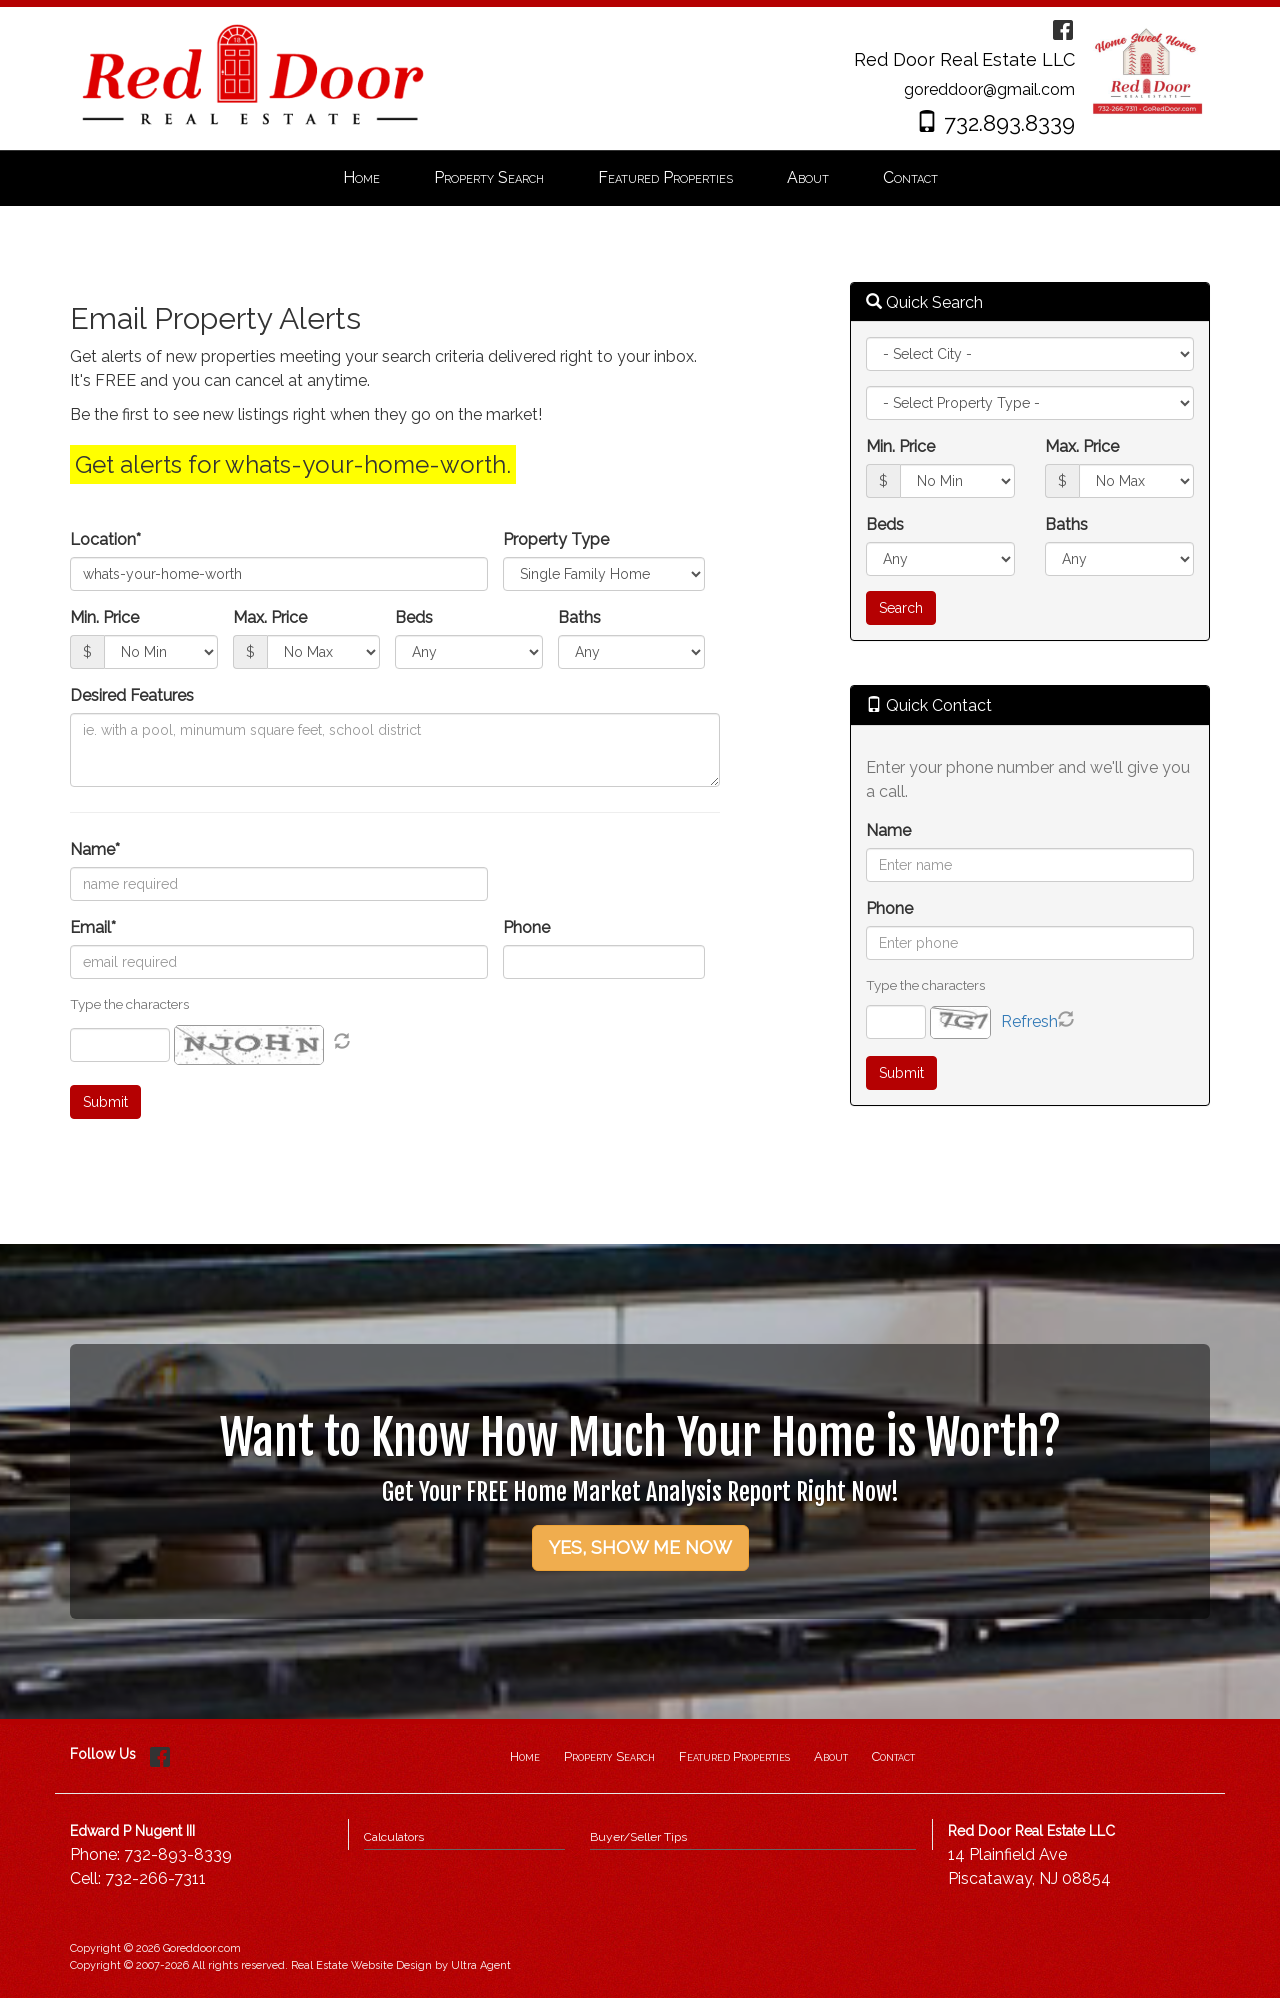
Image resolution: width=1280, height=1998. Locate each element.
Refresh (1029, 1021)
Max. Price (270, 617)
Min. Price (104, 617)
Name (888, 830)
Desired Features (132, 695)
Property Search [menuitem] (489, 177)
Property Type (556, 539)
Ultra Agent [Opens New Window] (481, 1965)
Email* (93, 927)
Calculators (394, 1837)
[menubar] (640, 178)
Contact (893, 1756)
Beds (414, 617)
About (831, 1756)
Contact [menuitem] (910, 177)
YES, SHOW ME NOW (640, 1547)
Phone (526, 927)
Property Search (609, 1756)
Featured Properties (734, 1756)
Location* (105, 539)
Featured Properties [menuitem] (665, 177)
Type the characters (925, 985)
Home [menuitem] (361, 177)
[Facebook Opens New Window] (1063, 28)
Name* (95, 849)
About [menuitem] (808, 177)
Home (525, 1756)
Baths (579, 617)
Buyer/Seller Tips (638, 1837)
